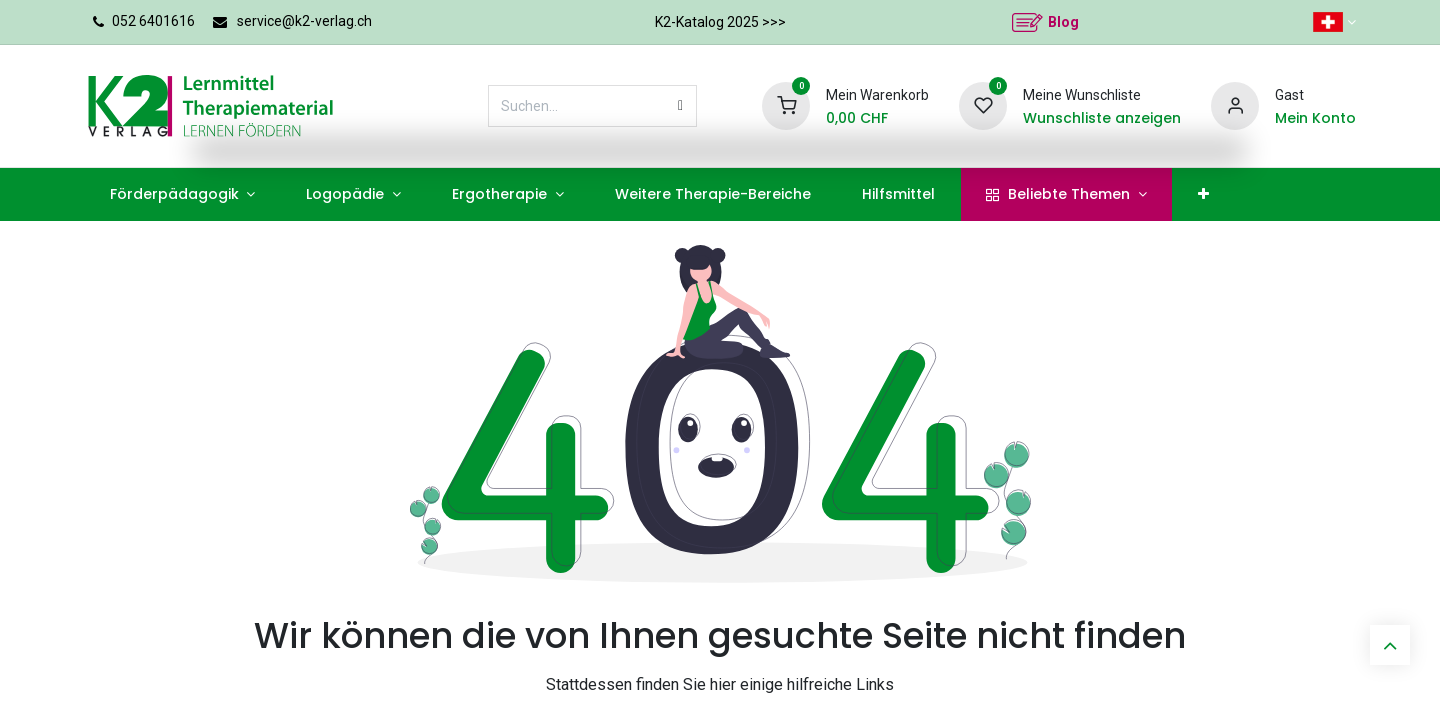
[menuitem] (182, 194)
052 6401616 (153, 21)
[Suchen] (680, 106)
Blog (1063, 22)
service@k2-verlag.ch (304, 21)
